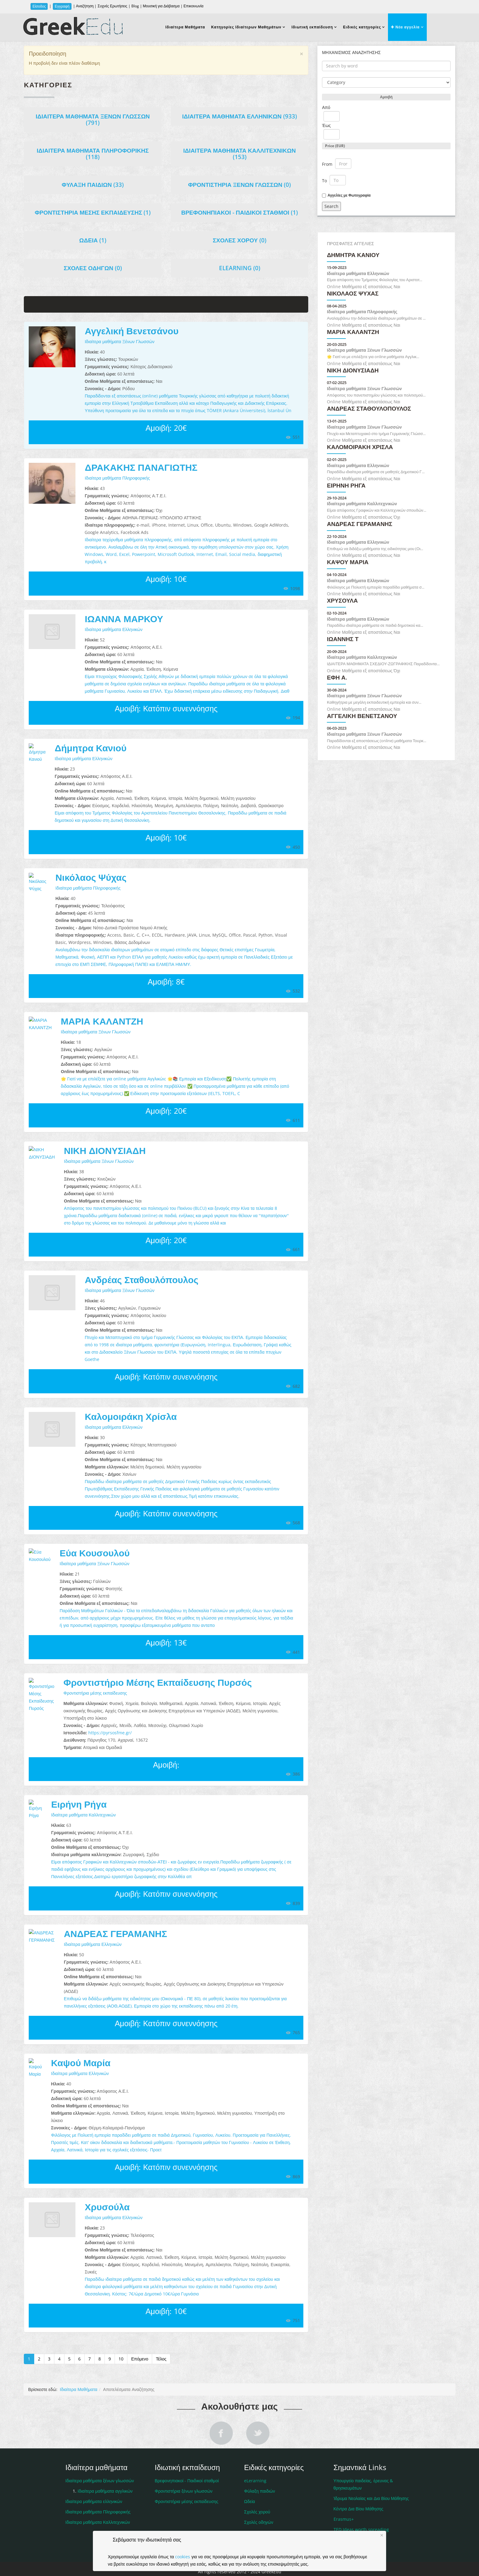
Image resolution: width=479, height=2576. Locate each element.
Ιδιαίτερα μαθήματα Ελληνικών (239, 116)
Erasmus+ (344, 2497)
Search (331, 206)
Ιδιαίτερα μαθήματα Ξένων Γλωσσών (93, 119)
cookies (182, 2557)
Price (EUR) (335, 145)
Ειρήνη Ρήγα (66, 1797)
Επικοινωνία (193, 6)
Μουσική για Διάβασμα (161, 6)
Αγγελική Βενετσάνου (131, 331)
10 (121, 2337)
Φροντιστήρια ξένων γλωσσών (239, 185)
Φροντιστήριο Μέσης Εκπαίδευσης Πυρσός (132, 1682)
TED (361, 2507)
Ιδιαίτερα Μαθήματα (185, 27)
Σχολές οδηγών (93, 268)
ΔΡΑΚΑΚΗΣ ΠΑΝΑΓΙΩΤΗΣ (141, 467)
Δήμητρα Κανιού (90, 748)
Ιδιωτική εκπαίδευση (312, 27)
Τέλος (161, 2337)
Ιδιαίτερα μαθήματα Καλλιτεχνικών (239, 154)
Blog (135, 6)
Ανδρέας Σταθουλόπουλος (141, 1279)
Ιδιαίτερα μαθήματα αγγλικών (105, 2469)
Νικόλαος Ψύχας (90, 877)
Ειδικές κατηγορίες (362, 27)
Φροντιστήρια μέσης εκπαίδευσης (93, 212)
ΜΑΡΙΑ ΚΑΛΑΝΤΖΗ (102, 1021)
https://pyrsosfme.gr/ (84, 1725)
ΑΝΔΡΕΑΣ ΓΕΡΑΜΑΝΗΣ (89, 1926)
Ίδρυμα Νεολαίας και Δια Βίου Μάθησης (371, 2476)
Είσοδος (39, 6)
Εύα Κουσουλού (95, 1553)
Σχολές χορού (239, 240)
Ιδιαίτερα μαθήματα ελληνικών (93, 2479)
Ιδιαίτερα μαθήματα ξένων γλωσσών (99, 2459)
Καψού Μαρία (68, 2048)
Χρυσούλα (107, 2185)
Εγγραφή (62, 6)
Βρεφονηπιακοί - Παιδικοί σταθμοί (239, 212)
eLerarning (255, 2459)
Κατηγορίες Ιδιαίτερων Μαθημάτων (246, 27)
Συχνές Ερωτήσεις (112, 6)
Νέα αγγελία (405, 27)
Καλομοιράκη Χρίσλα (131, 1416)
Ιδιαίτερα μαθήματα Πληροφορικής (93, 154)
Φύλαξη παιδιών (259, 2469)
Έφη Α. (337, 677)
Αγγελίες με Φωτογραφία (349, 195)
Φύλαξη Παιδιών (93, 185)
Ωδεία (92, 240)
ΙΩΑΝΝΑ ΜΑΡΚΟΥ (124, 618)
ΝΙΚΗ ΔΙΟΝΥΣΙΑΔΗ (104, 1150)
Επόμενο (139, 2337)
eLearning (239, 268)
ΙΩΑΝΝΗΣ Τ (342, 639)
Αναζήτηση (85, 6)
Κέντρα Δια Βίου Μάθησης (358, 2487)
